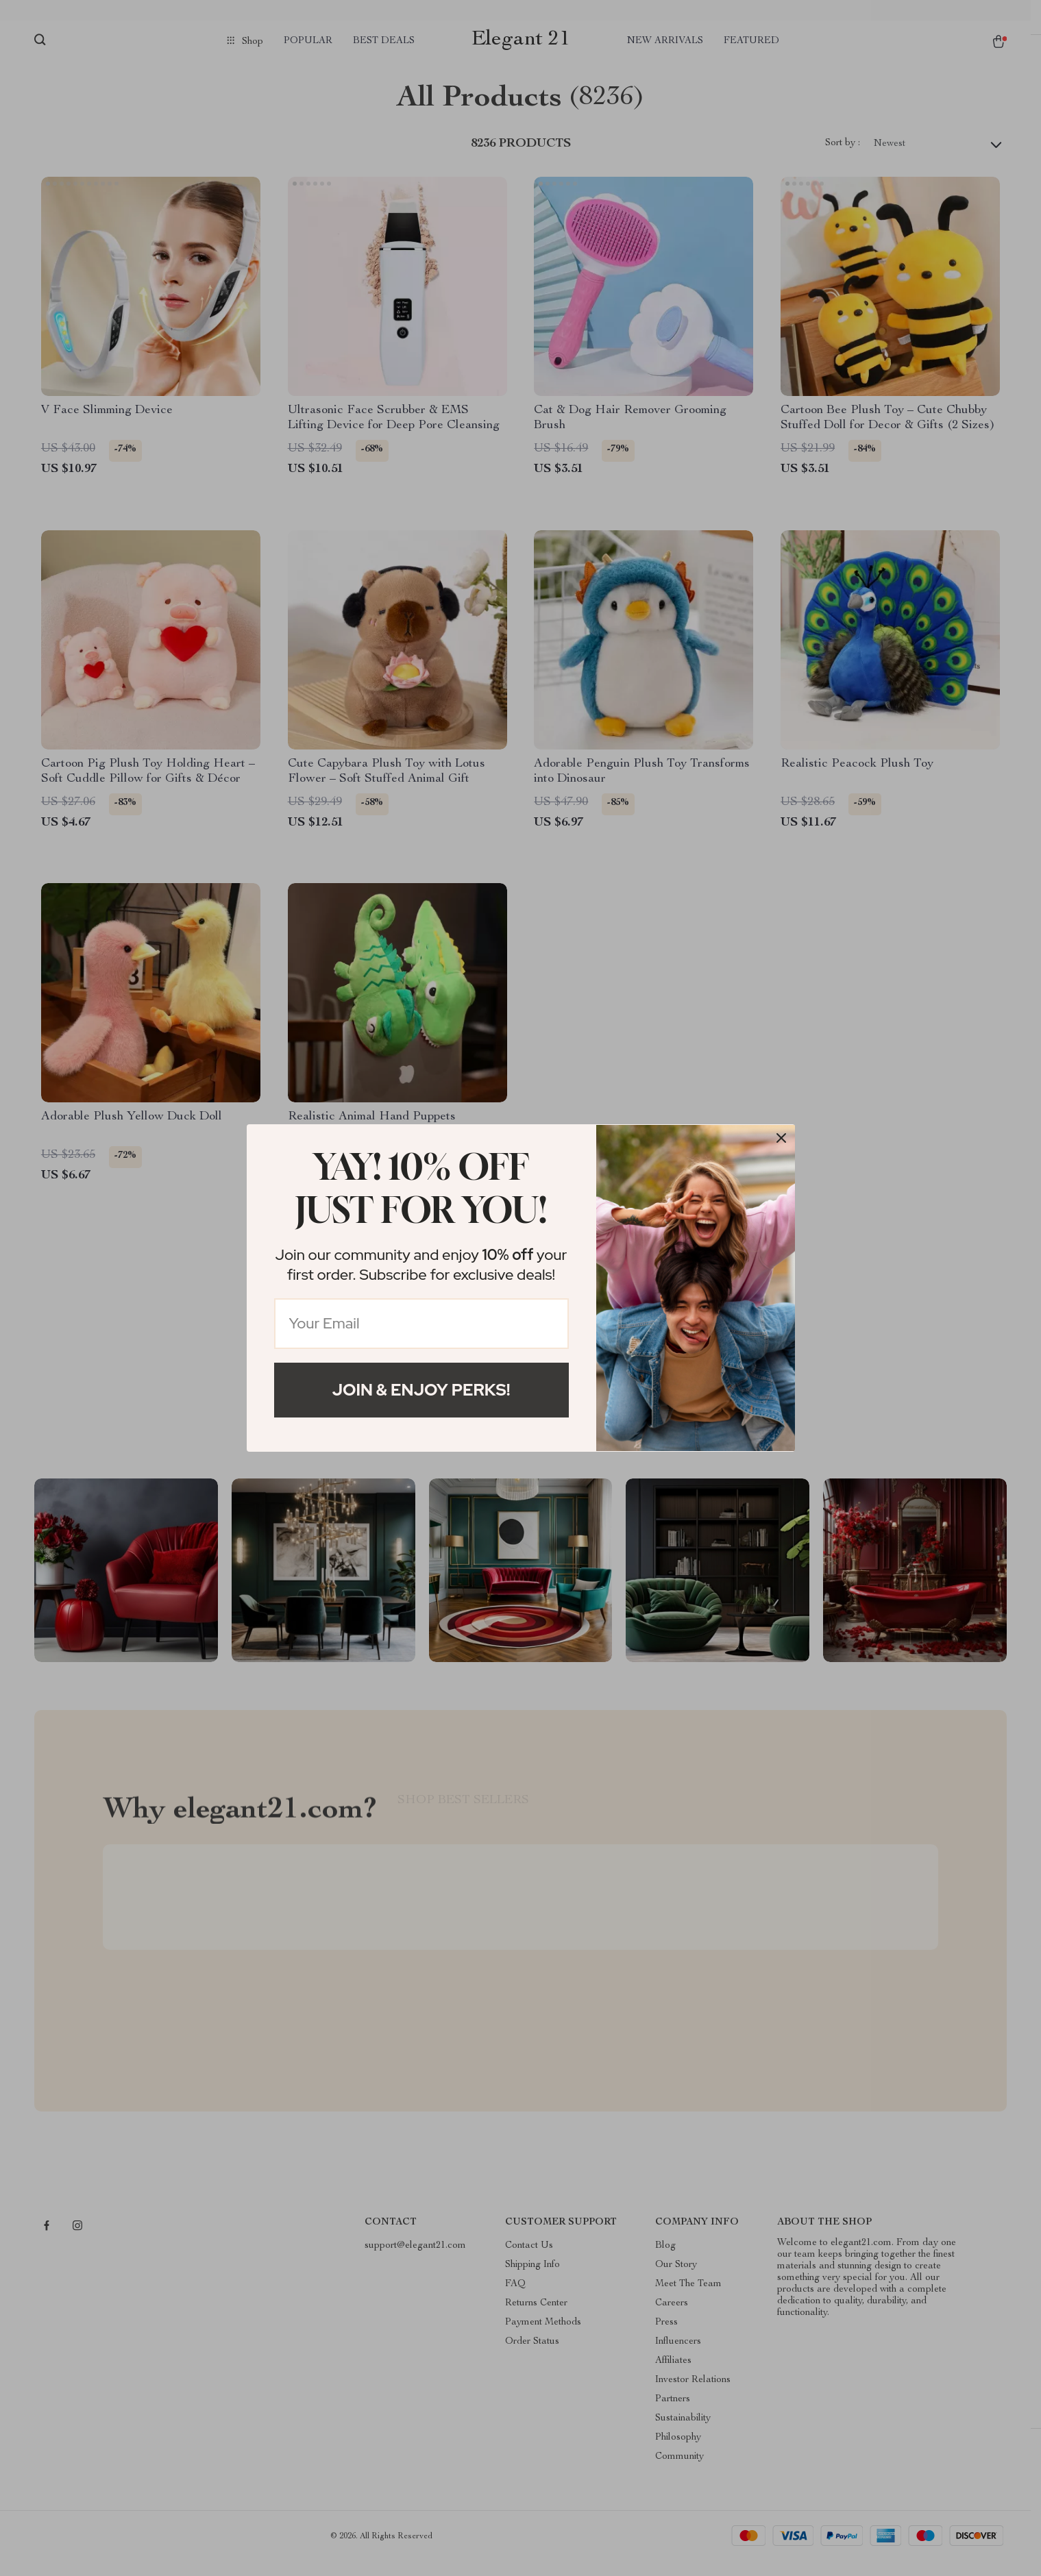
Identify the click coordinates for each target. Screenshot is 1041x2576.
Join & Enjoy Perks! (421, 1389)
